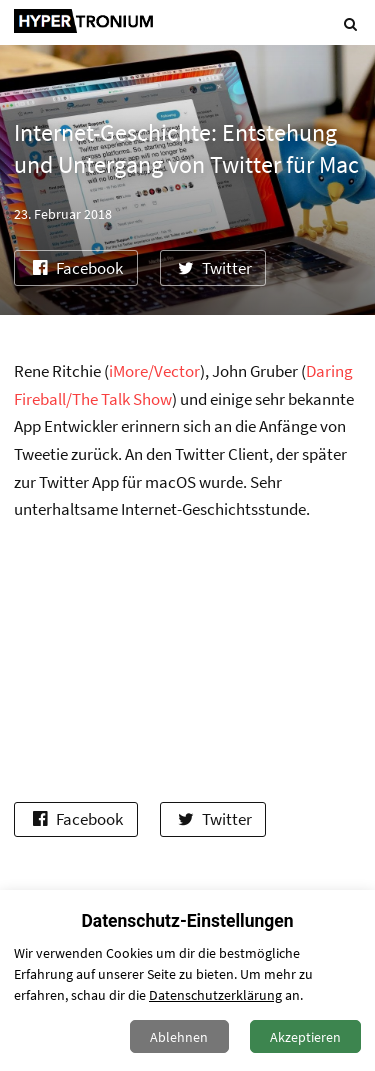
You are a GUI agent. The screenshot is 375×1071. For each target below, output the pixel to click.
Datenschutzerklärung (215, 995)
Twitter (212, 268)
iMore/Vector (154, 371)
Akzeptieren (305, 1037)
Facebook (76, 268)
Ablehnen (179, 1037)
